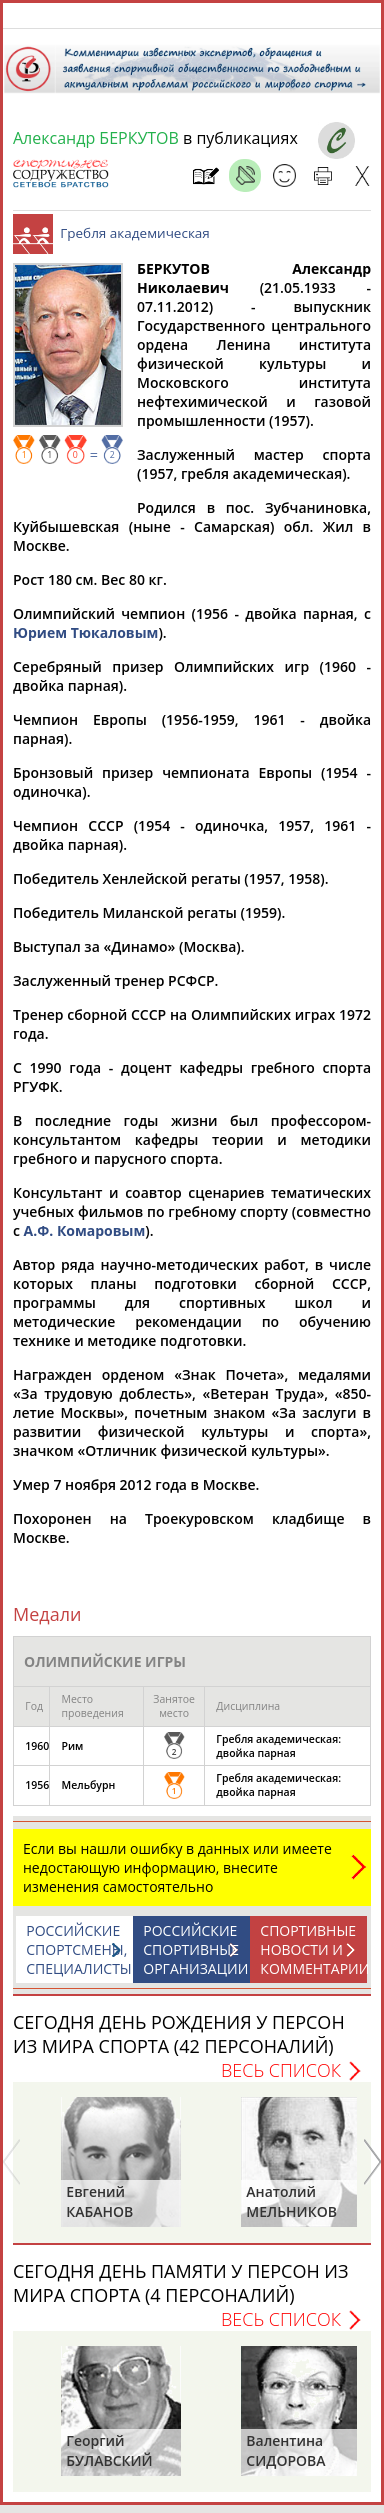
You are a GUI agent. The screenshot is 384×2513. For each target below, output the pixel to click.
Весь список (281, 2080)
